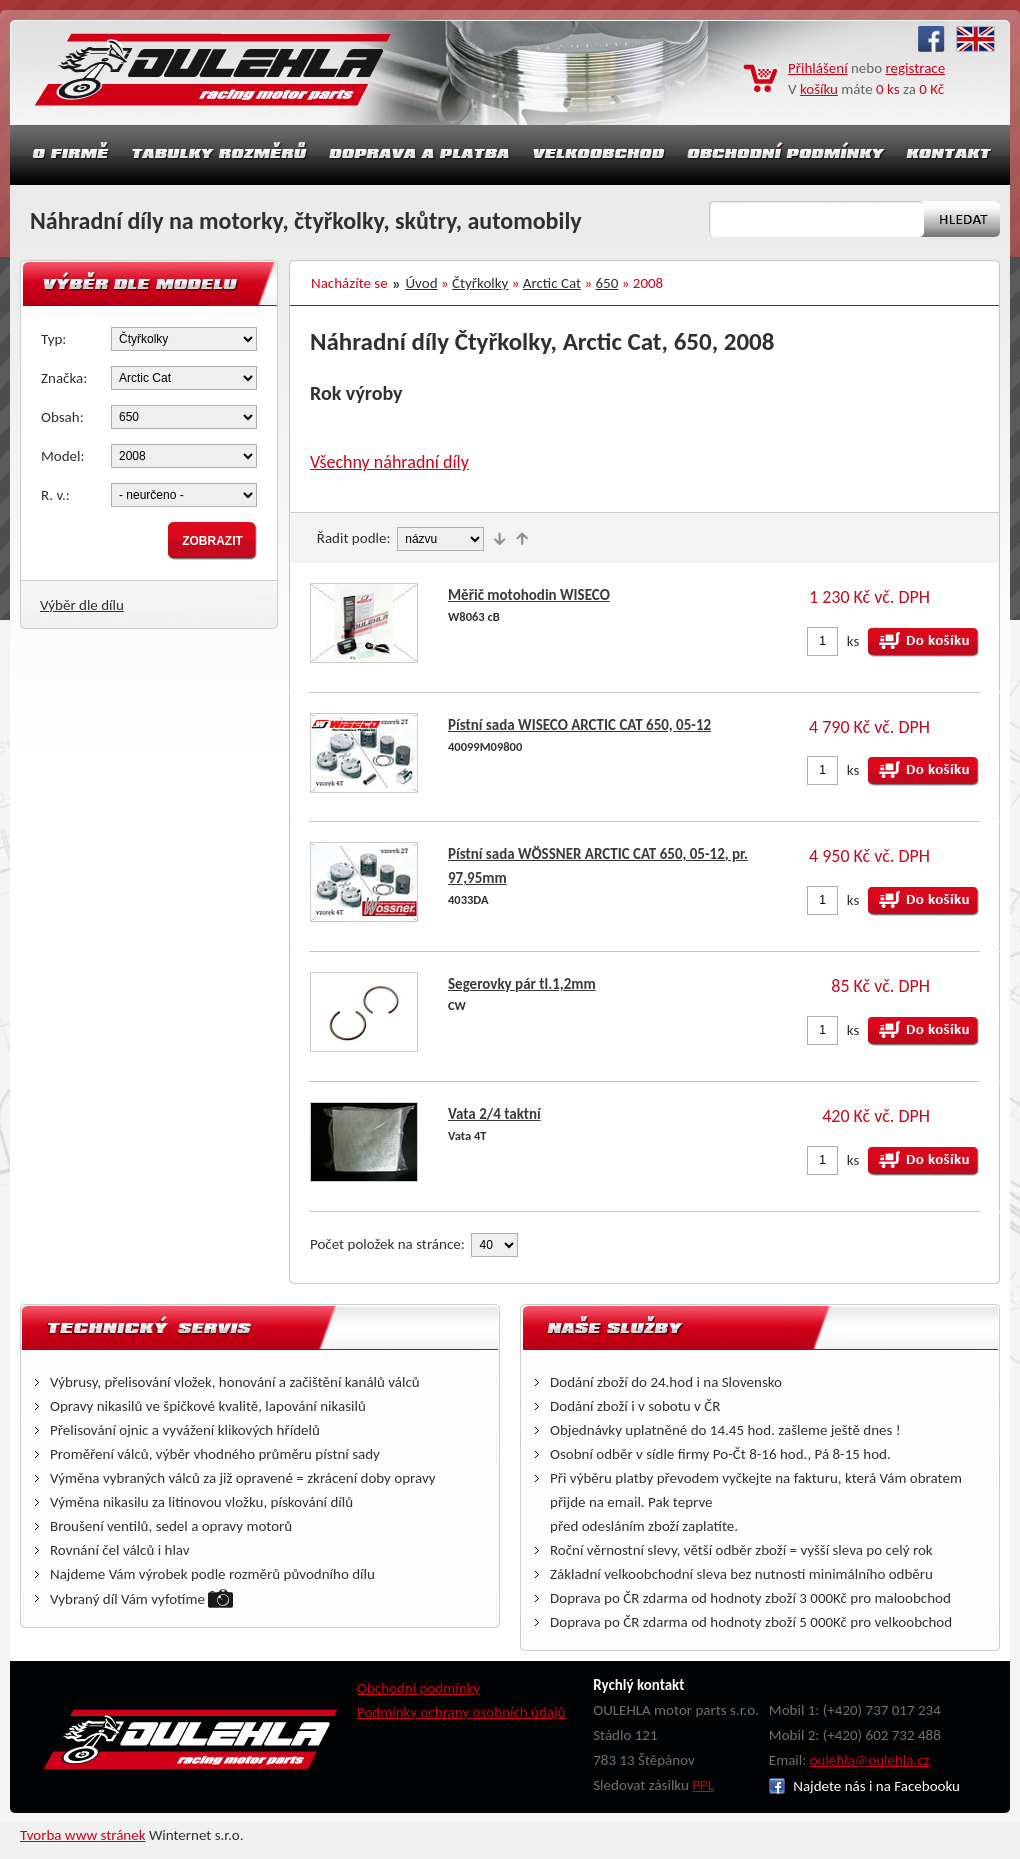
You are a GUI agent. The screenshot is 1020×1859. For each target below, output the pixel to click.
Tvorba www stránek (83, 1835)
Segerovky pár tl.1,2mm (522, 984)
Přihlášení (818, 68)
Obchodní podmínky (418, 1688)
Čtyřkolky (480, 283)
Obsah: (62, 417)
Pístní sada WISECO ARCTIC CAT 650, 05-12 (579, 725)
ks (853, 641)
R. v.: (55, 495)
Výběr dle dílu (82, 605)
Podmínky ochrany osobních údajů (461, 1712)
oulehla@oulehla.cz (870, 1760)
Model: (63, 456)
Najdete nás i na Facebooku (864, 1786)
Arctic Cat (552, 283)
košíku (819, 89)
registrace (916, 68)
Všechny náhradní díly (389, 462)
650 (607, 283)
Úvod (422, 283)
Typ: (53, 339)
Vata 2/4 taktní (494, 1114)
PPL (703, 1785)
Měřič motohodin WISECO (529, 595)
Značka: (64, 378)
